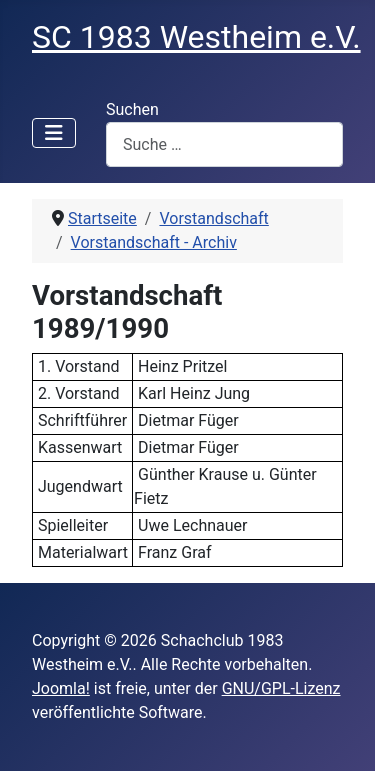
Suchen (132, 109)
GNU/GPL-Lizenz (281, 688)
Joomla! (61, 688)
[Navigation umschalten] (54, 133)
